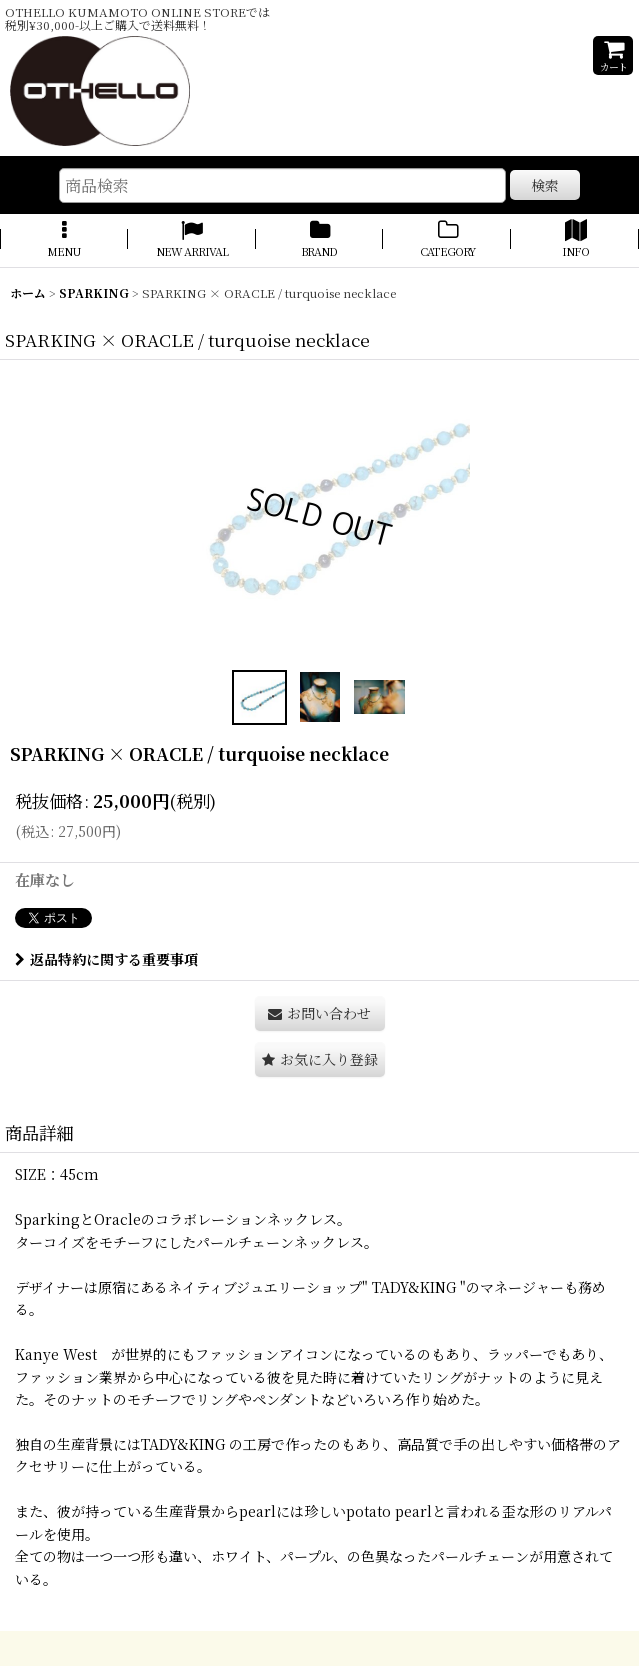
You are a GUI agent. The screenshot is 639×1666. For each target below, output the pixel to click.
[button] (64, 240)
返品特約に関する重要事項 (106, 959)
